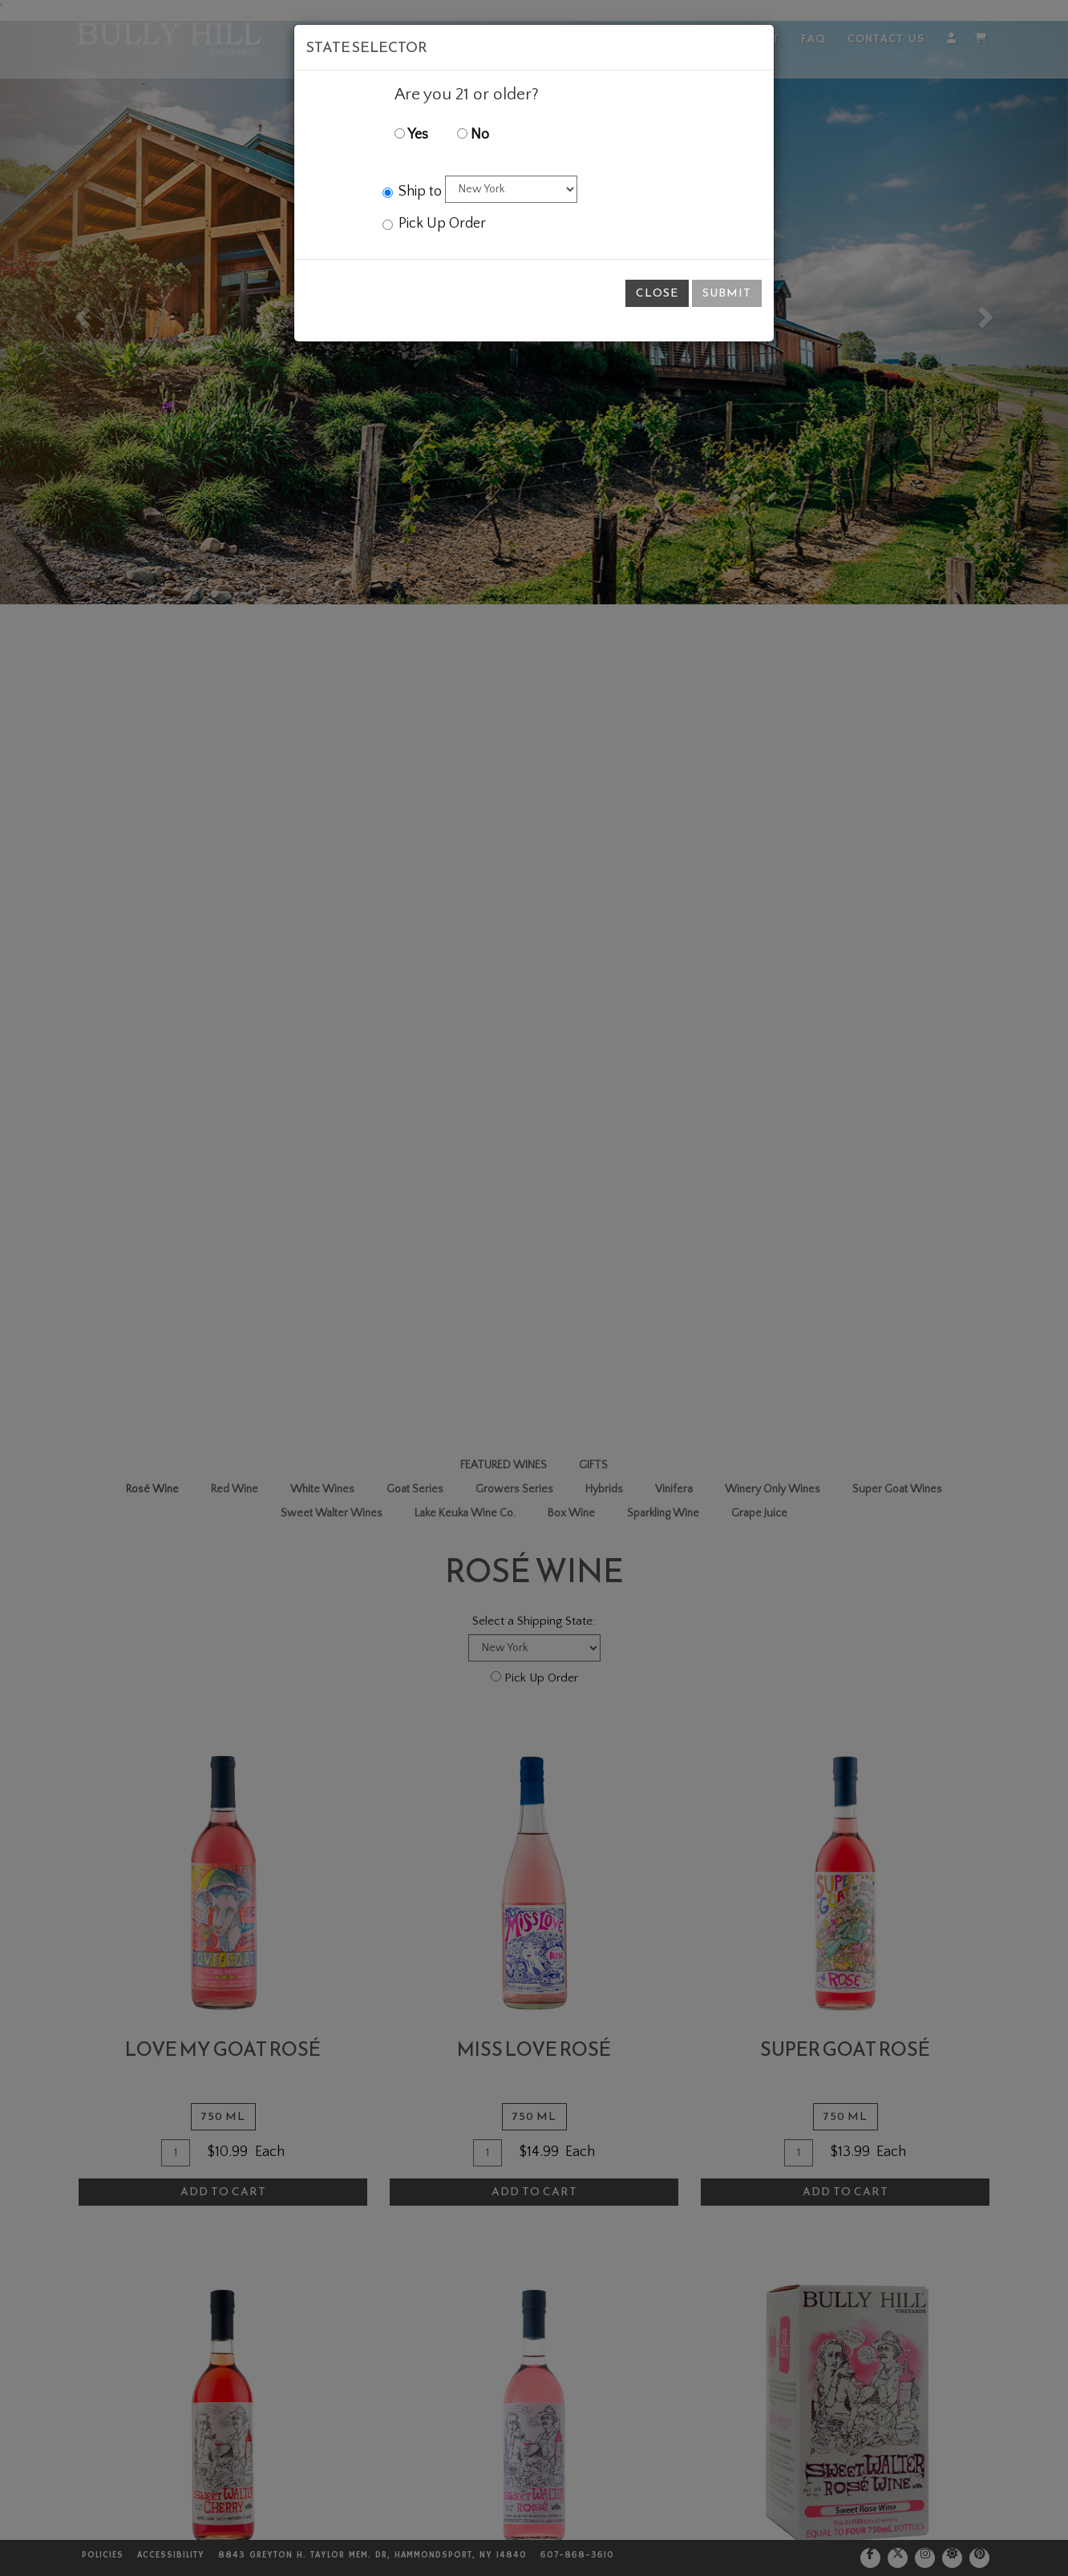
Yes (411, 135)
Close (657, 293)
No (473, 135)
